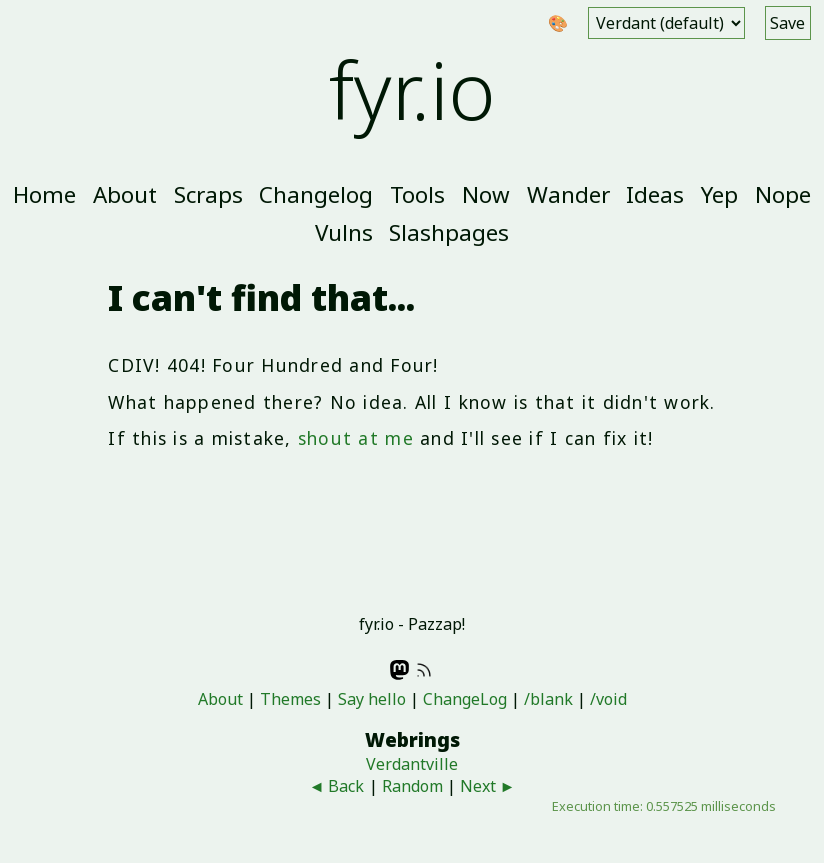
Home (44, 194)
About (125, 194)
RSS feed (424, 670)
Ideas (655, 194)
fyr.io (412, 88)
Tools (417, 194)
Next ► (488, 786)
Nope (783, 194)
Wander (568, 194)
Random (412, 786)
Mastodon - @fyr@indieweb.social (400, 670)
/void (608, 699)
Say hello (372, 699)
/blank (548, 699)
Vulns (344, 232)
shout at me (356, 438)
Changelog (316, 194)
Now (486, 194)
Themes (290, 699)
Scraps (208, 194)
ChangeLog (465, 699)
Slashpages (449, 232)
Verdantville (412, 764)
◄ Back (337, 786)
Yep (719, 194)
